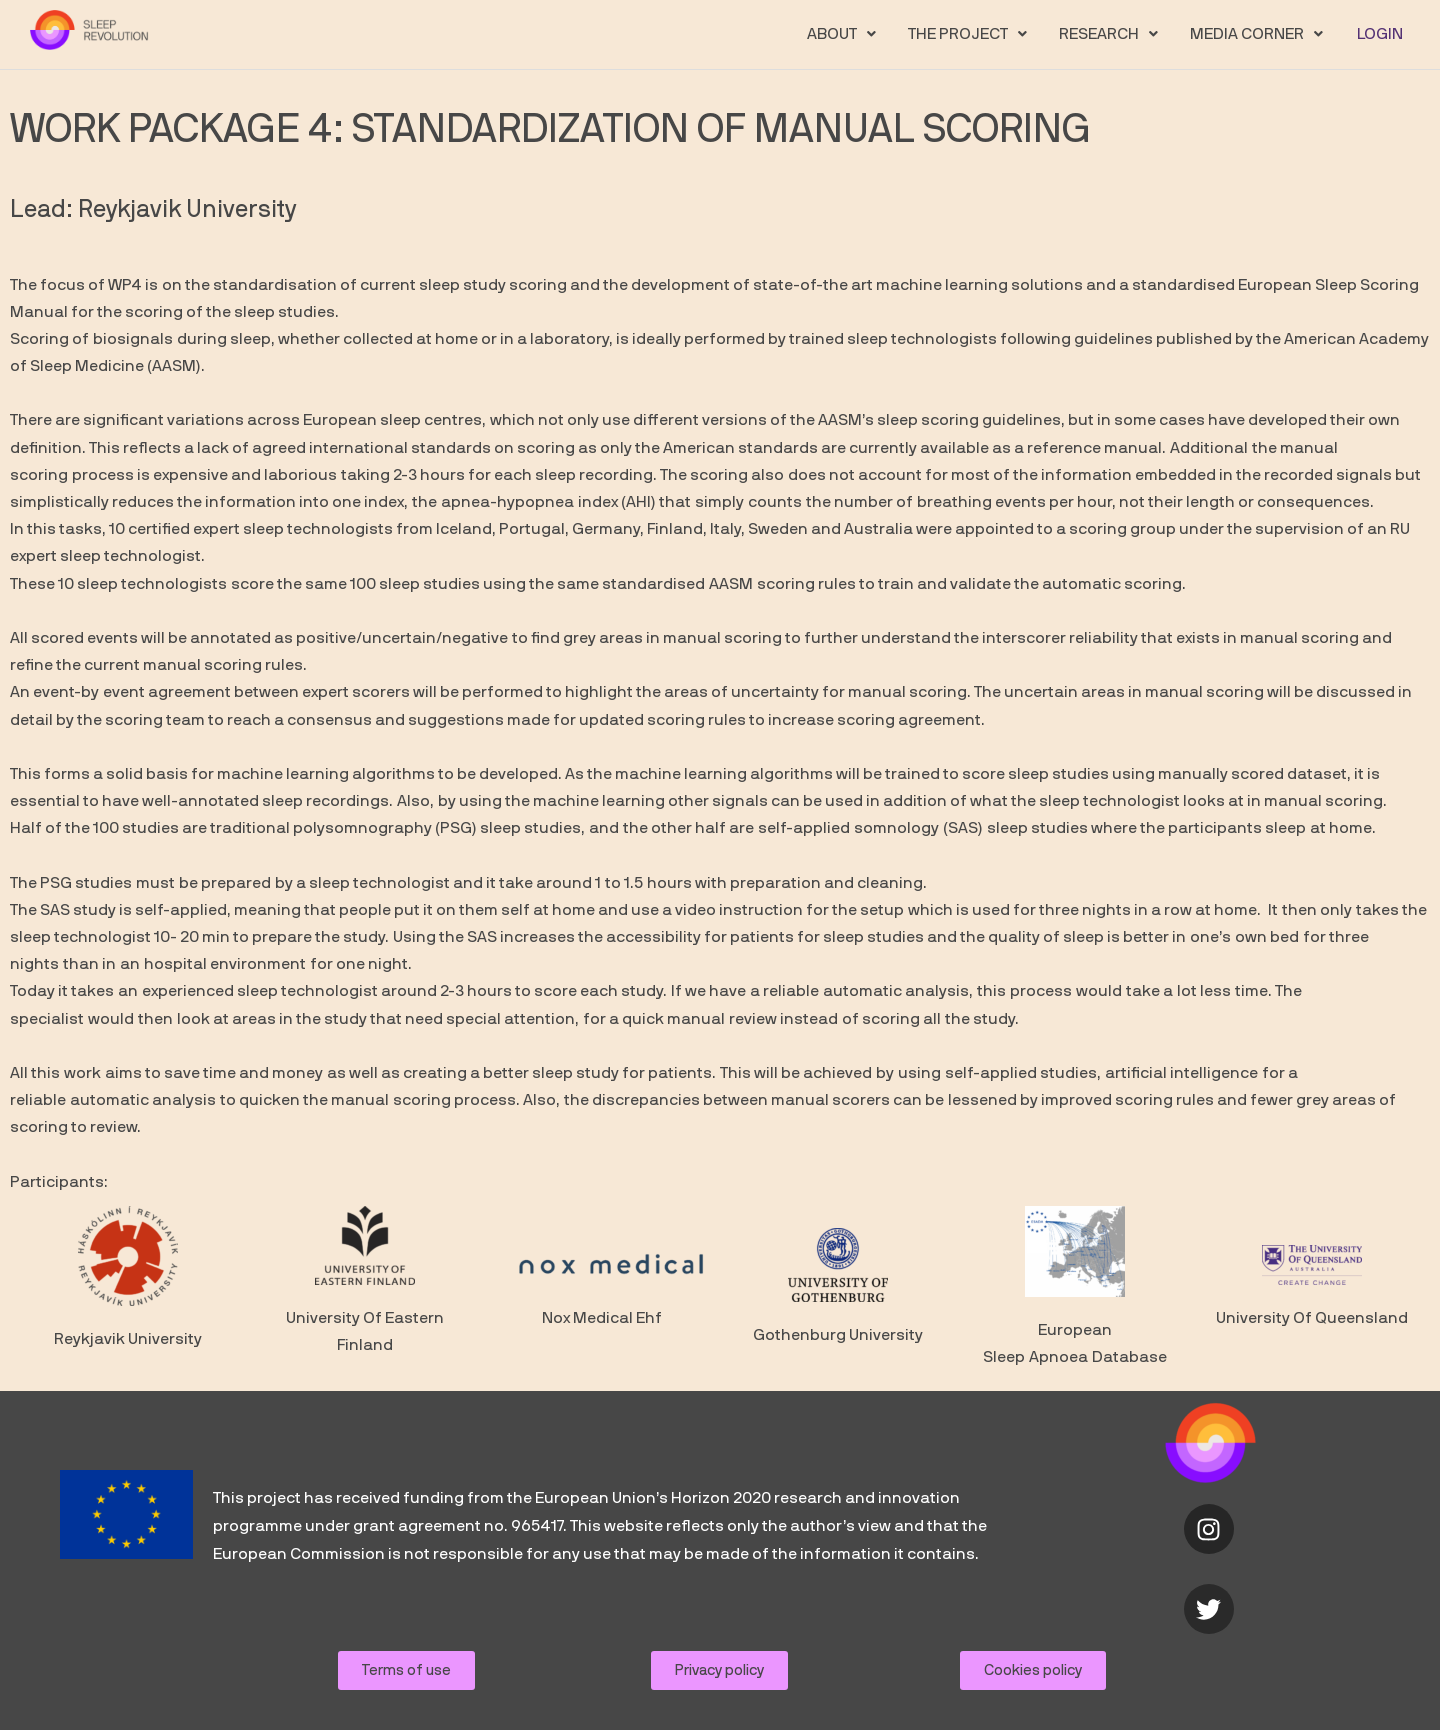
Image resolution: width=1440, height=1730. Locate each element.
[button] (844, 34)
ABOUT (844, 34)
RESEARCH (1111, 34)
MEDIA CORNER (1259, 34)
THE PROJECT (970, 34)
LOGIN (1381, 34)
